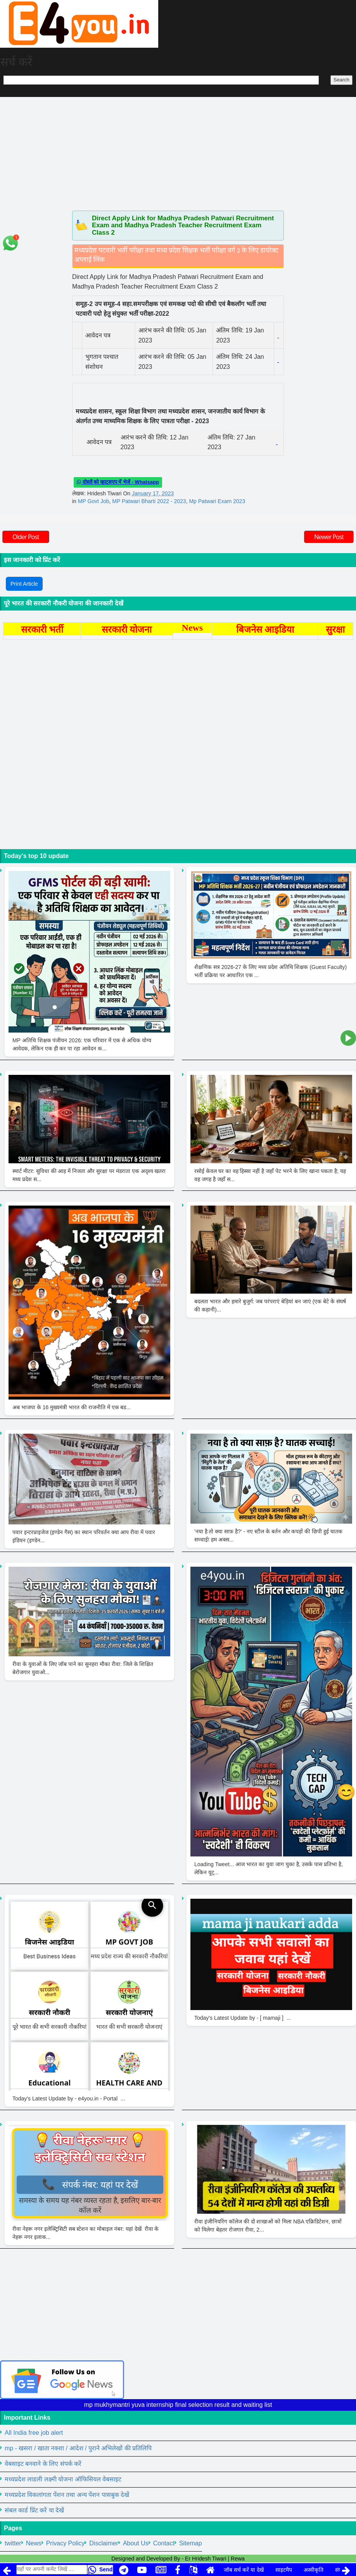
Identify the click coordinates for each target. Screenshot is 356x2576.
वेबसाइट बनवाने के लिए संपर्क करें (43, 2463)
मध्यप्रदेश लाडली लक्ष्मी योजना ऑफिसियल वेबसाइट (63, 2479)
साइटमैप (283, 2570)
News (33, 2543)
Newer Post (329, 537)
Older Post (25, 537)
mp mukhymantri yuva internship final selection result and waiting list (178, 2404)
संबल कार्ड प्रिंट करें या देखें (34, 2510)
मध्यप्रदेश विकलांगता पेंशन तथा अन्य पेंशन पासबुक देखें (67, 2494)
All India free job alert (34, 2432)
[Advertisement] (178, 152)
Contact (164, 2543)
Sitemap (190, 2543)
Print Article (24, 584)
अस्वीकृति (313, 2570)
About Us (136, 2543)
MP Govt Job (93, 501)
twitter (13, 2543)
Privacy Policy (65, 2543)
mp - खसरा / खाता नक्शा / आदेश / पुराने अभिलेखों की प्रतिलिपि (78, 2448)
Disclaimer (103, 2543)
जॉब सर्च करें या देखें (244, 2570)
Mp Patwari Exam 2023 (217, 501)
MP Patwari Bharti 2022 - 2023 (149, 501)
